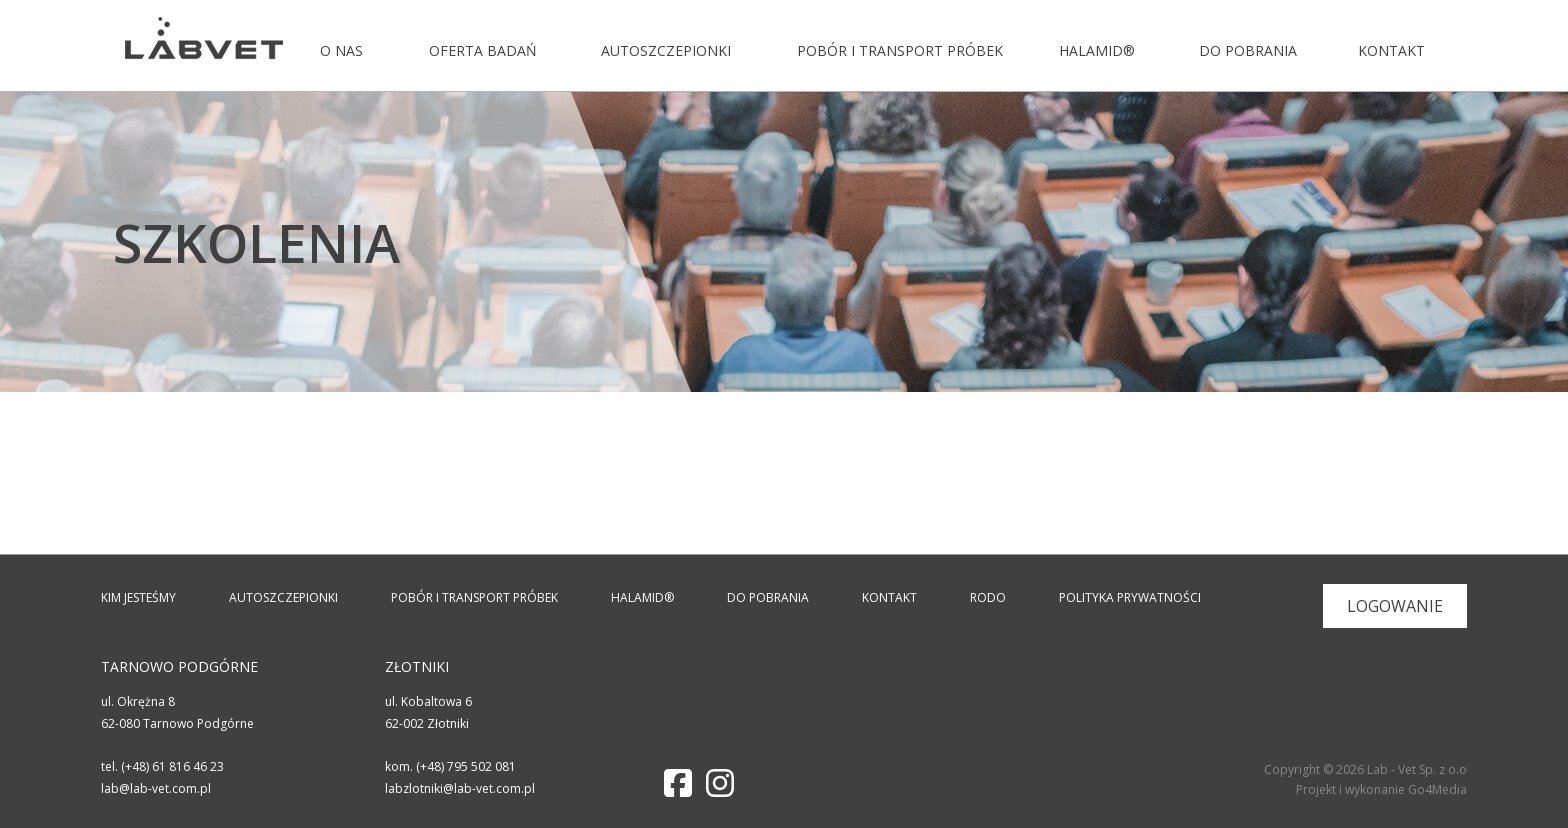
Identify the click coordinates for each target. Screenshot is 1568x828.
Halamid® (1095, 50)
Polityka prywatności (1130, 597)
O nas (340, 50)
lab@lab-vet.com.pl (156, 788)
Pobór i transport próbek (895, 50)
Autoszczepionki (663, 50)
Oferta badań (480, 50)
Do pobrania (1245, 50)
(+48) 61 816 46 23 (172, 766)
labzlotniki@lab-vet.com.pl (460, 788)
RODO (988, 597)
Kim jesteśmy (138, 597)
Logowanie (1395, 606)
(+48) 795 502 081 (466, 766)
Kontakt (1390, 50)
